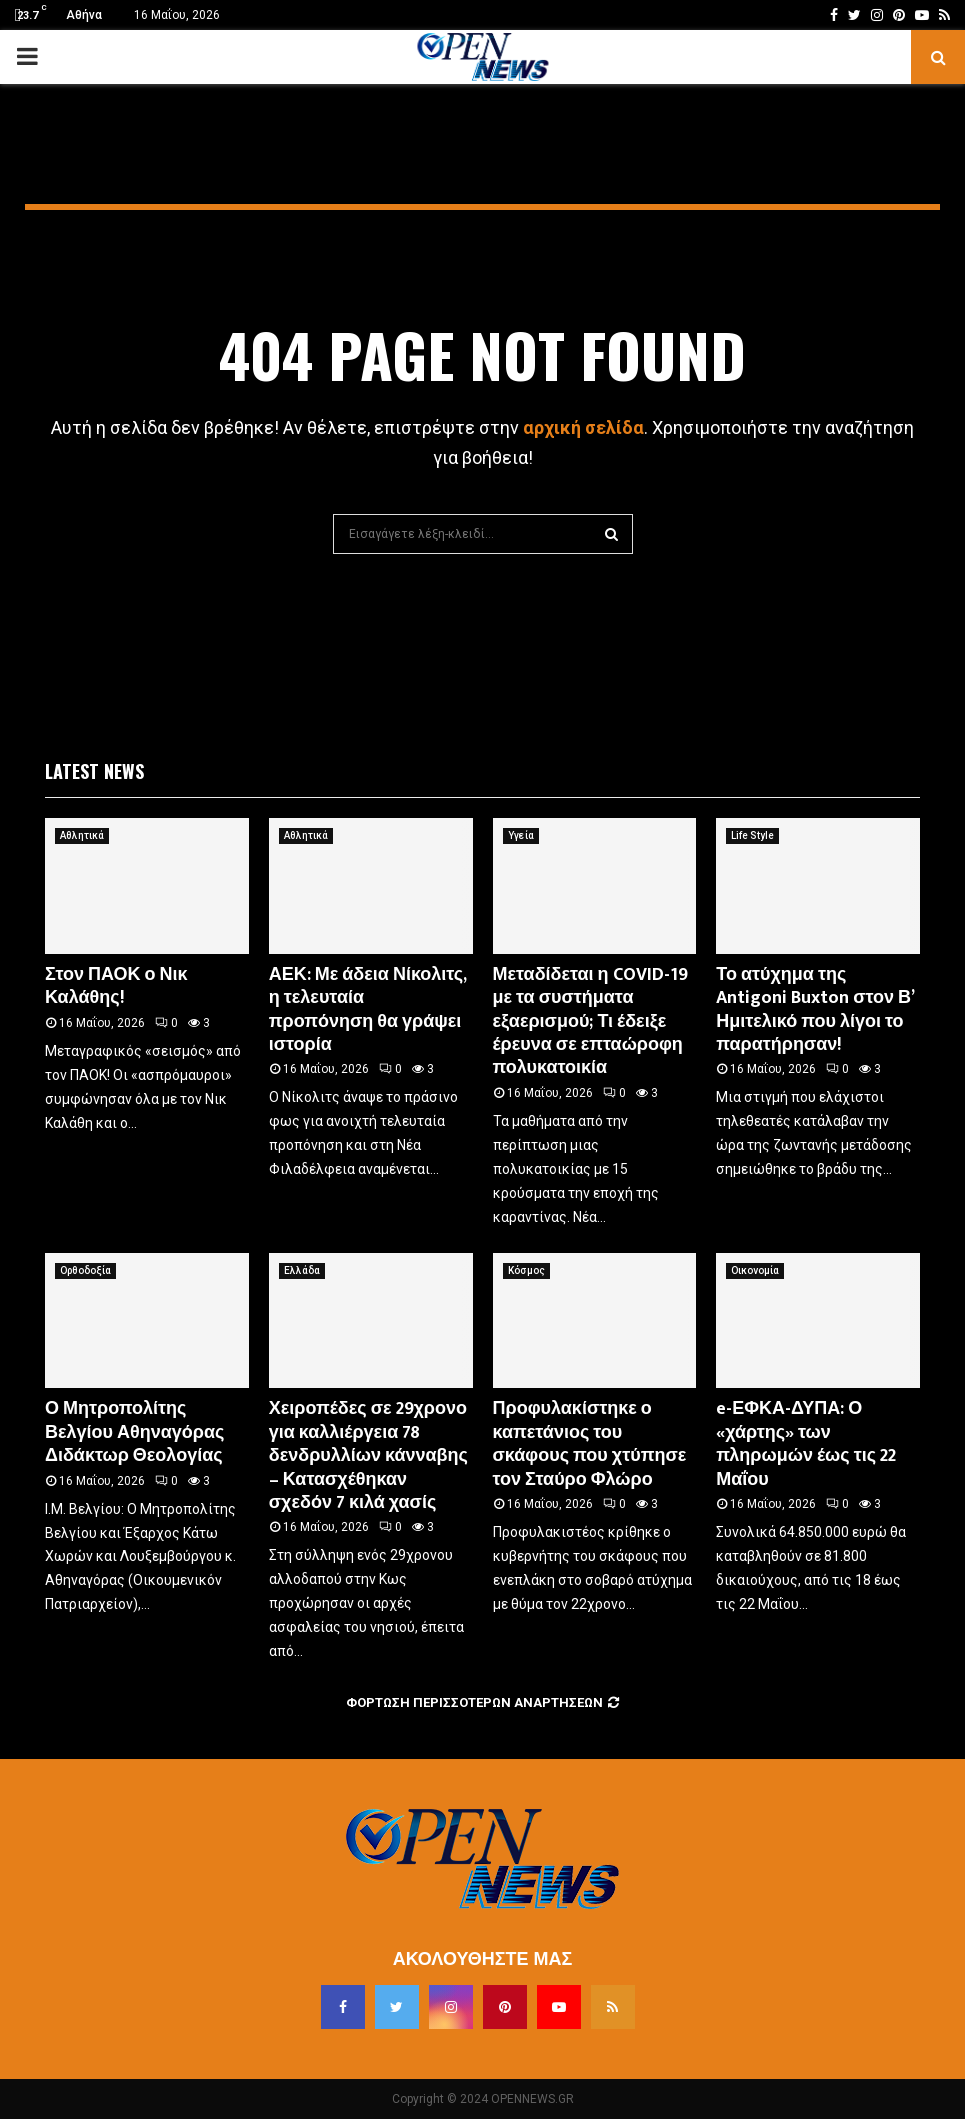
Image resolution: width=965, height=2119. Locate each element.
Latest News (94, 771)
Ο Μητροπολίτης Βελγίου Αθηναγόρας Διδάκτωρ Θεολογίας (134, 1432)
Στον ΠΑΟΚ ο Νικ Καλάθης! (116, 986)
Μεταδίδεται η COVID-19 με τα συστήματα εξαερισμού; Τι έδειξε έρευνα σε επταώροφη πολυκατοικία (590, 1022)
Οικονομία (755, 1270)
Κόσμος (526, 1270)
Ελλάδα (302, 1270)
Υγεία (521, 835)
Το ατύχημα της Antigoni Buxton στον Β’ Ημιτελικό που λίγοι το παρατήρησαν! (814, 1010)
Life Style (752, 835)
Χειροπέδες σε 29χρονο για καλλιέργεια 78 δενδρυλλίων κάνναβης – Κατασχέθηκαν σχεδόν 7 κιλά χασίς (368, 1456)
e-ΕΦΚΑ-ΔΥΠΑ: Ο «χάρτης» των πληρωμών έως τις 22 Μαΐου (806, 1444)
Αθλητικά (82, 835)
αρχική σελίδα (583, 427)
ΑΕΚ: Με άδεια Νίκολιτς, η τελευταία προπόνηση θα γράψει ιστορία (367, 1010)
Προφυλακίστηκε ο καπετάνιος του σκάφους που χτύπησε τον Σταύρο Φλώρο (590, 1444)
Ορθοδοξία (85, 1270)
